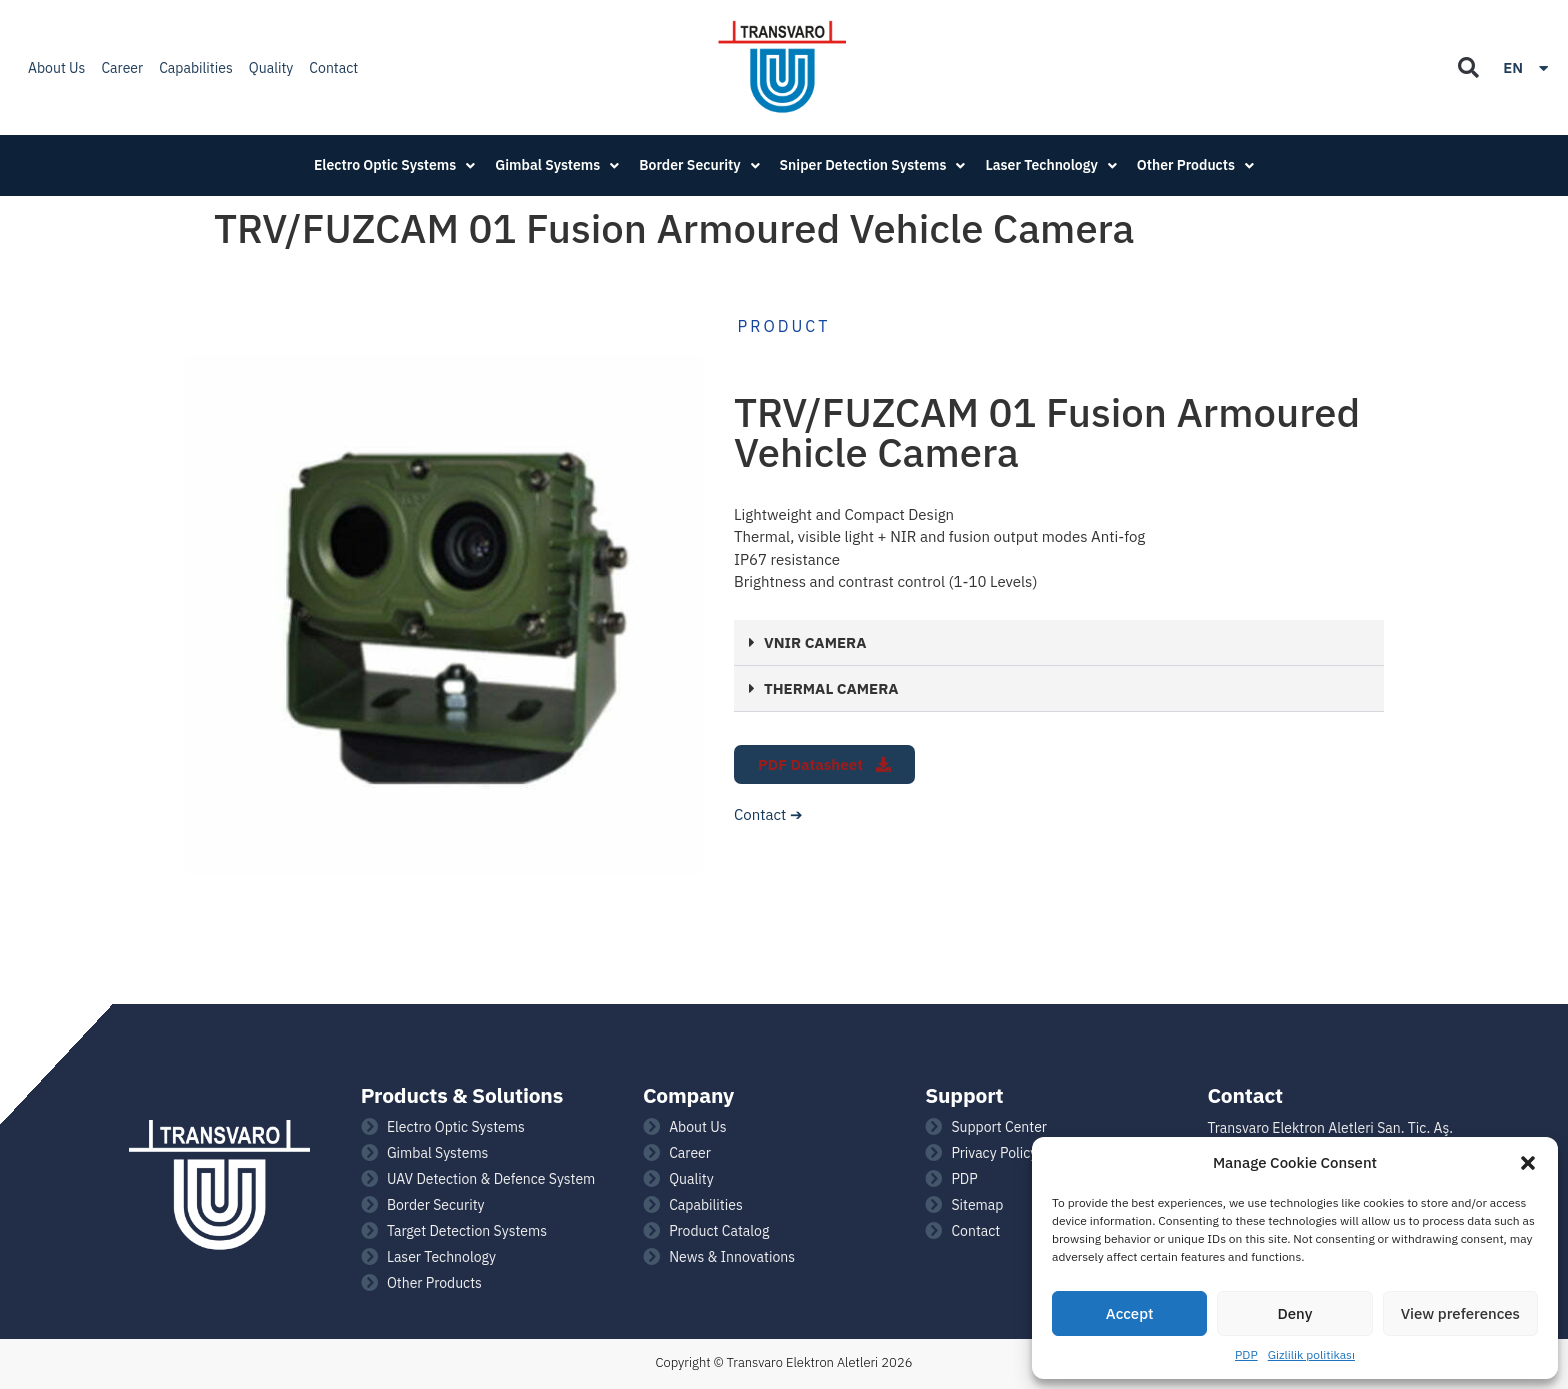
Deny (1295, 1313)
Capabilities (196, 68)
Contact (333, 68)
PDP (1246, 1354)
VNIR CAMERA (815, 642)
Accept (1130, 1313)
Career (122, 68)
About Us (56, 68)
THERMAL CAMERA (831, 688)
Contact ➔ (768, 814)
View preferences (1460, 1313)
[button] (1528, 1163)
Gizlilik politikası (1311, 1354)
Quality (271, 68)
